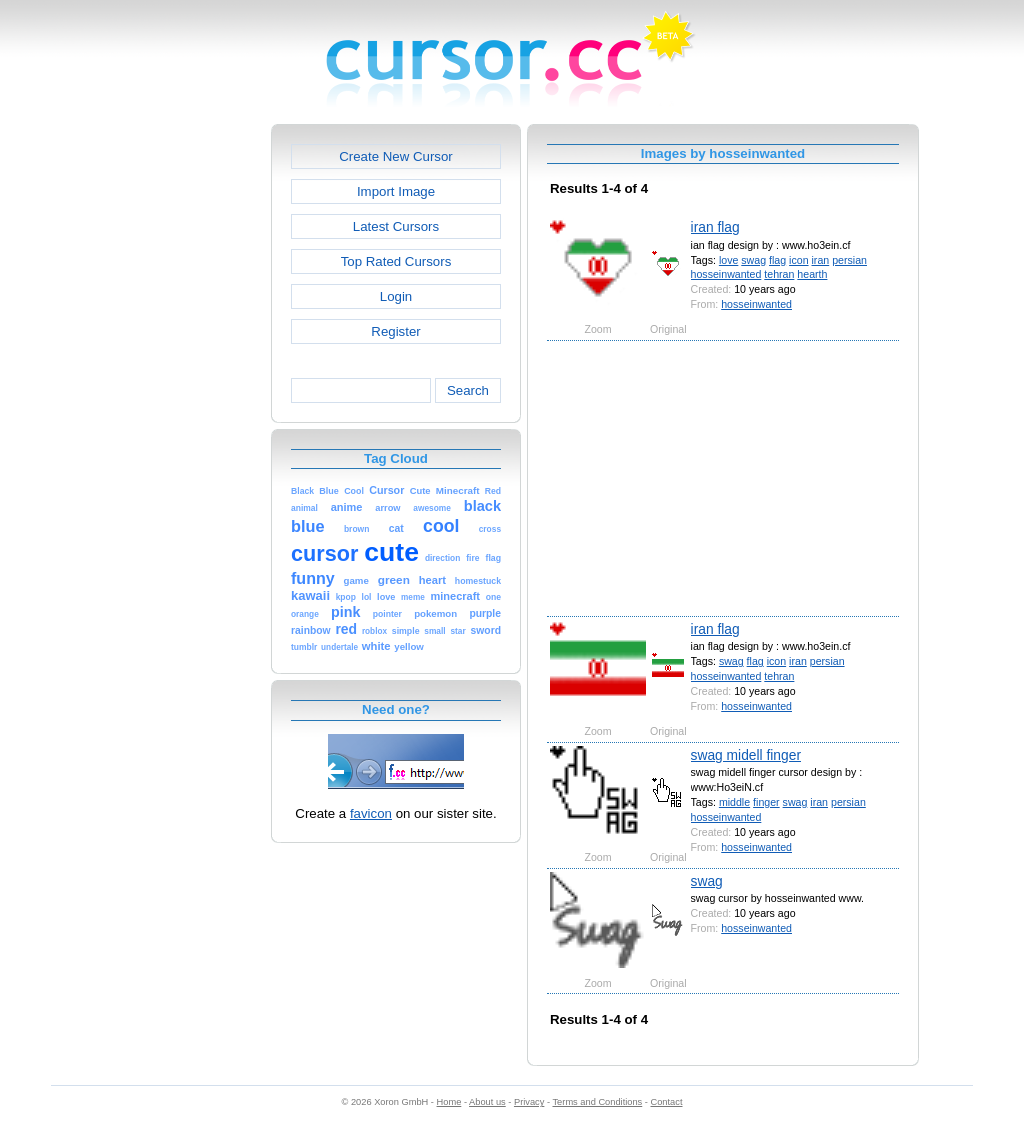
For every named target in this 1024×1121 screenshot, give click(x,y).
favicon (371, 813)
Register (395, 331)
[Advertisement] (185, 424)
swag (753, 260)
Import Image (396, 191)
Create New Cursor (396, 156)
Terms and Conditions (597, 1102)
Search (468, 390)
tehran (779, 274)
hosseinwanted (726, 274)
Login (396, 296)
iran (821, 260)
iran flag (715, 227)
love (728, 260)
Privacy (529, 1102)
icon (798, 260)
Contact (667, 1102)
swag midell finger (746, 755)
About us (487, 1102)
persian (849, 260)
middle (734, 802)
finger (766, 802)
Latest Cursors (396, 226)
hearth (812, 274)
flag (777, 260)
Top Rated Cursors (396, 261)
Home (449, 1102)
